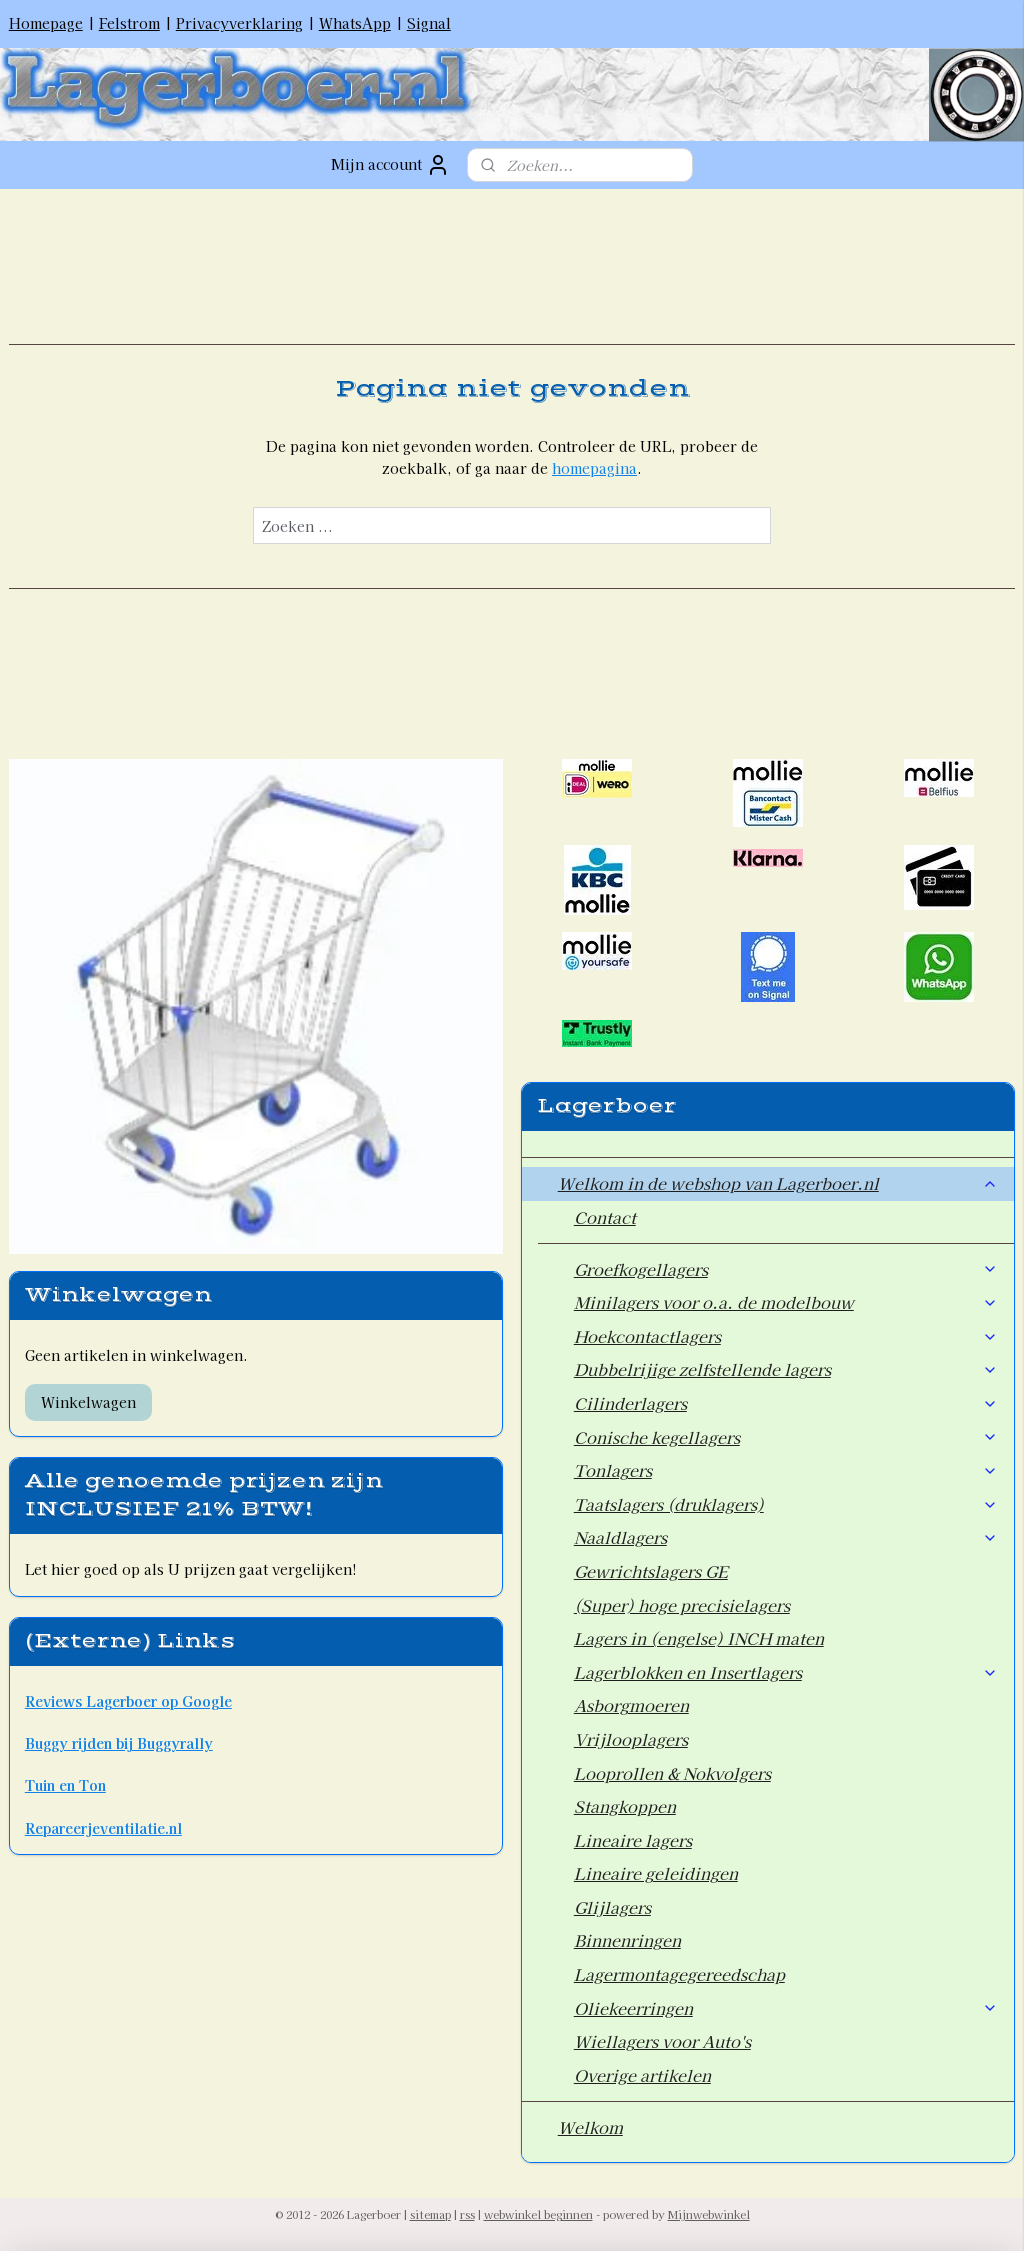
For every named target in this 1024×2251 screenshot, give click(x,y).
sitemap (430, 2214)
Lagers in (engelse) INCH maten (699, 1638)
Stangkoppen (625, 1806)
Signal (429, 23)
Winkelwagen (88, 1402)
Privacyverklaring (239, 23)
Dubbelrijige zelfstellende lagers (786, 1369)
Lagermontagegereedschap (679, 1974)
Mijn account (390, 165)
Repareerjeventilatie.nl (103, 1828)
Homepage (46, 23)
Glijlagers (612, 1907)
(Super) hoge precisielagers (682, 1605)
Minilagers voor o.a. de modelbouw (786, 1302)
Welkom (590, 2127)
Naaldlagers (786, 1537)
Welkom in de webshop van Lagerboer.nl (778, 1183)
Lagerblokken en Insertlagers (786, 1672)
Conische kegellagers (786, 1437)
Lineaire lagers (633, 1840)
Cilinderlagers (786, 1403)
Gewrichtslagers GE (651, 1571)
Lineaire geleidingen (656, 1873)
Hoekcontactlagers (786, 1336)
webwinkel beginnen (538, 2214)
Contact (605, 1217)
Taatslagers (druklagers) (786, 1504)
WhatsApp (355, 23)
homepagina (594, 468)
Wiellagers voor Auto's (662, 2041)
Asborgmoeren (631, 1705)
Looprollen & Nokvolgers (672, 1773)
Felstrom (129, 23)
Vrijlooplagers (631, 1739)
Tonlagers (786, 1470)
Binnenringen (627, 1940)
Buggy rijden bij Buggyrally (119, 1743)
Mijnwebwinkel (709, 2214)
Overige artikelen (642, 2075)
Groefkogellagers (786, 1269)
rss (467, 2214)
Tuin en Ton (65, 1785)
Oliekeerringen (786, 2008)
